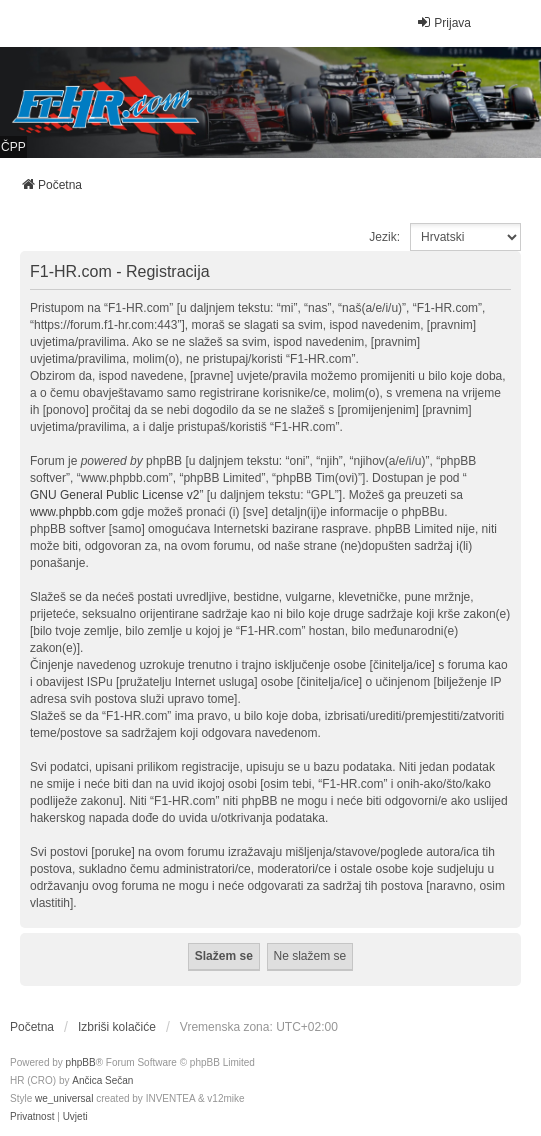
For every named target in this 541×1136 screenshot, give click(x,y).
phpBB (81, 1062)
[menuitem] (32, 1117)
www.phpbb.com (74, 512)
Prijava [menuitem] (443, 22)
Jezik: (384, 237)
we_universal (64, 1098)
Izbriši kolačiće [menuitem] (117, 1027)
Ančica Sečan (102, 1080)
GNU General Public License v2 (114, 495)
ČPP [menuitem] (13, 147)
